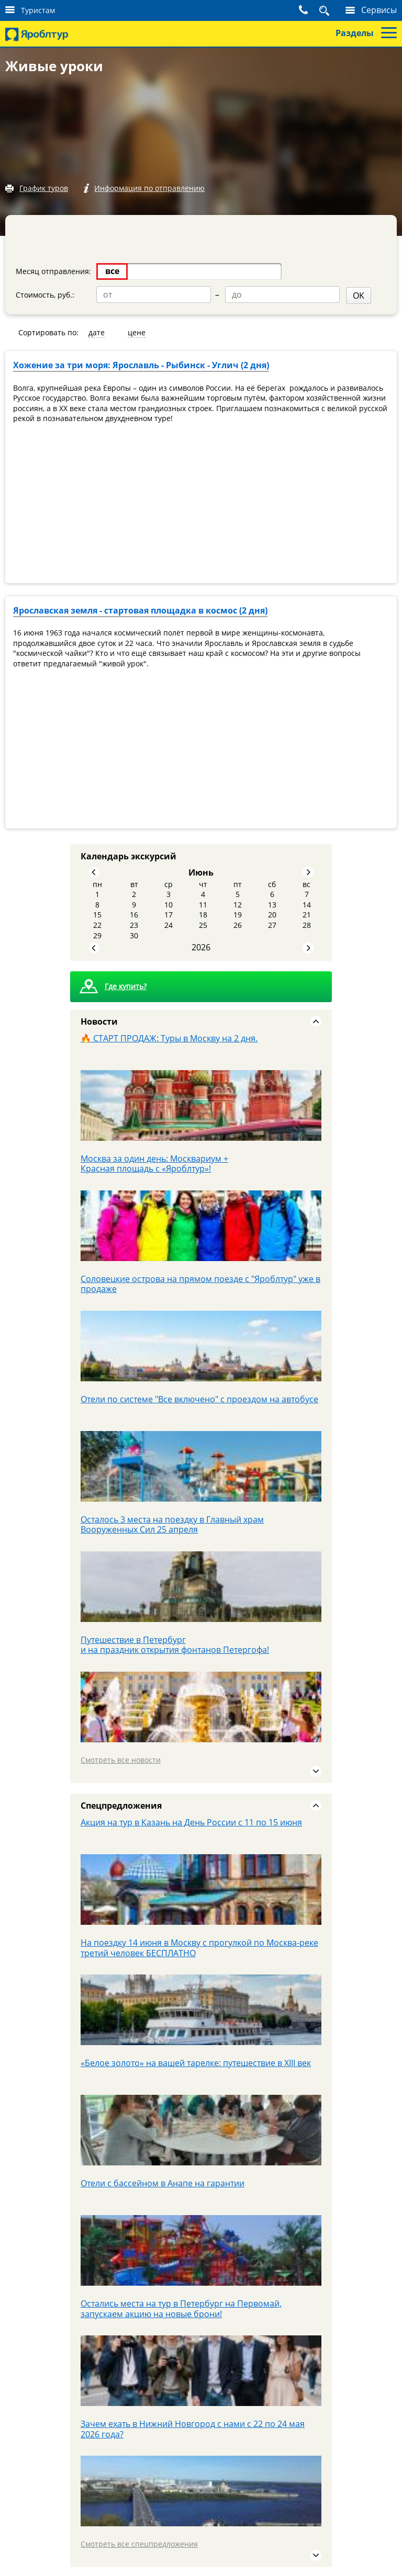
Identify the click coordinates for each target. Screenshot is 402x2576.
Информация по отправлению (152, 189)
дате (96, 331)
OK (215, 294)
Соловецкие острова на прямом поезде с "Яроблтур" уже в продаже (200, 1282)
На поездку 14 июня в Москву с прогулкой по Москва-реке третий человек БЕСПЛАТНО (199, 1946)
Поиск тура (312, 10)
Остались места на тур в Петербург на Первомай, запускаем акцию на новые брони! (181, 2307)
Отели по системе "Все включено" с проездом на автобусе (199, 1397)
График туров (43, 189)
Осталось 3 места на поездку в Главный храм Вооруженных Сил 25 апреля (172, 1523)
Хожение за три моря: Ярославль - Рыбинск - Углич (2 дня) (141, 363)
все (112, 271)
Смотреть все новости (121, 1758)
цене (137, 331)
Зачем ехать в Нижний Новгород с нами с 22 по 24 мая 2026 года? (193, 2427)
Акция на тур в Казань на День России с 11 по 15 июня (191, 1820)
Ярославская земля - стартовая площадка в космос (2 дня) (140, 609)
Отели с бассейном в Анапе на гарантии (162, 2181)
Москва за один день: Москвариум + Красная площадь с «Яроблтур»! (154, 1162)
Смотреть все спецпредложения (139, 2542)
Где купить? (126, 985)
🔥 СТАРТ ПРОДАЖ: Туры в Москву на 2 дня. (169, 1036)
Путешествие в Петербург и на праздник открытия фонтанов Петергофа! (175, 1643)
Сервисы (379, 10)
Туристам (38, 10)
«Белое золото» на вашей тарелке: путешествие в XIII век (196, 2061)
